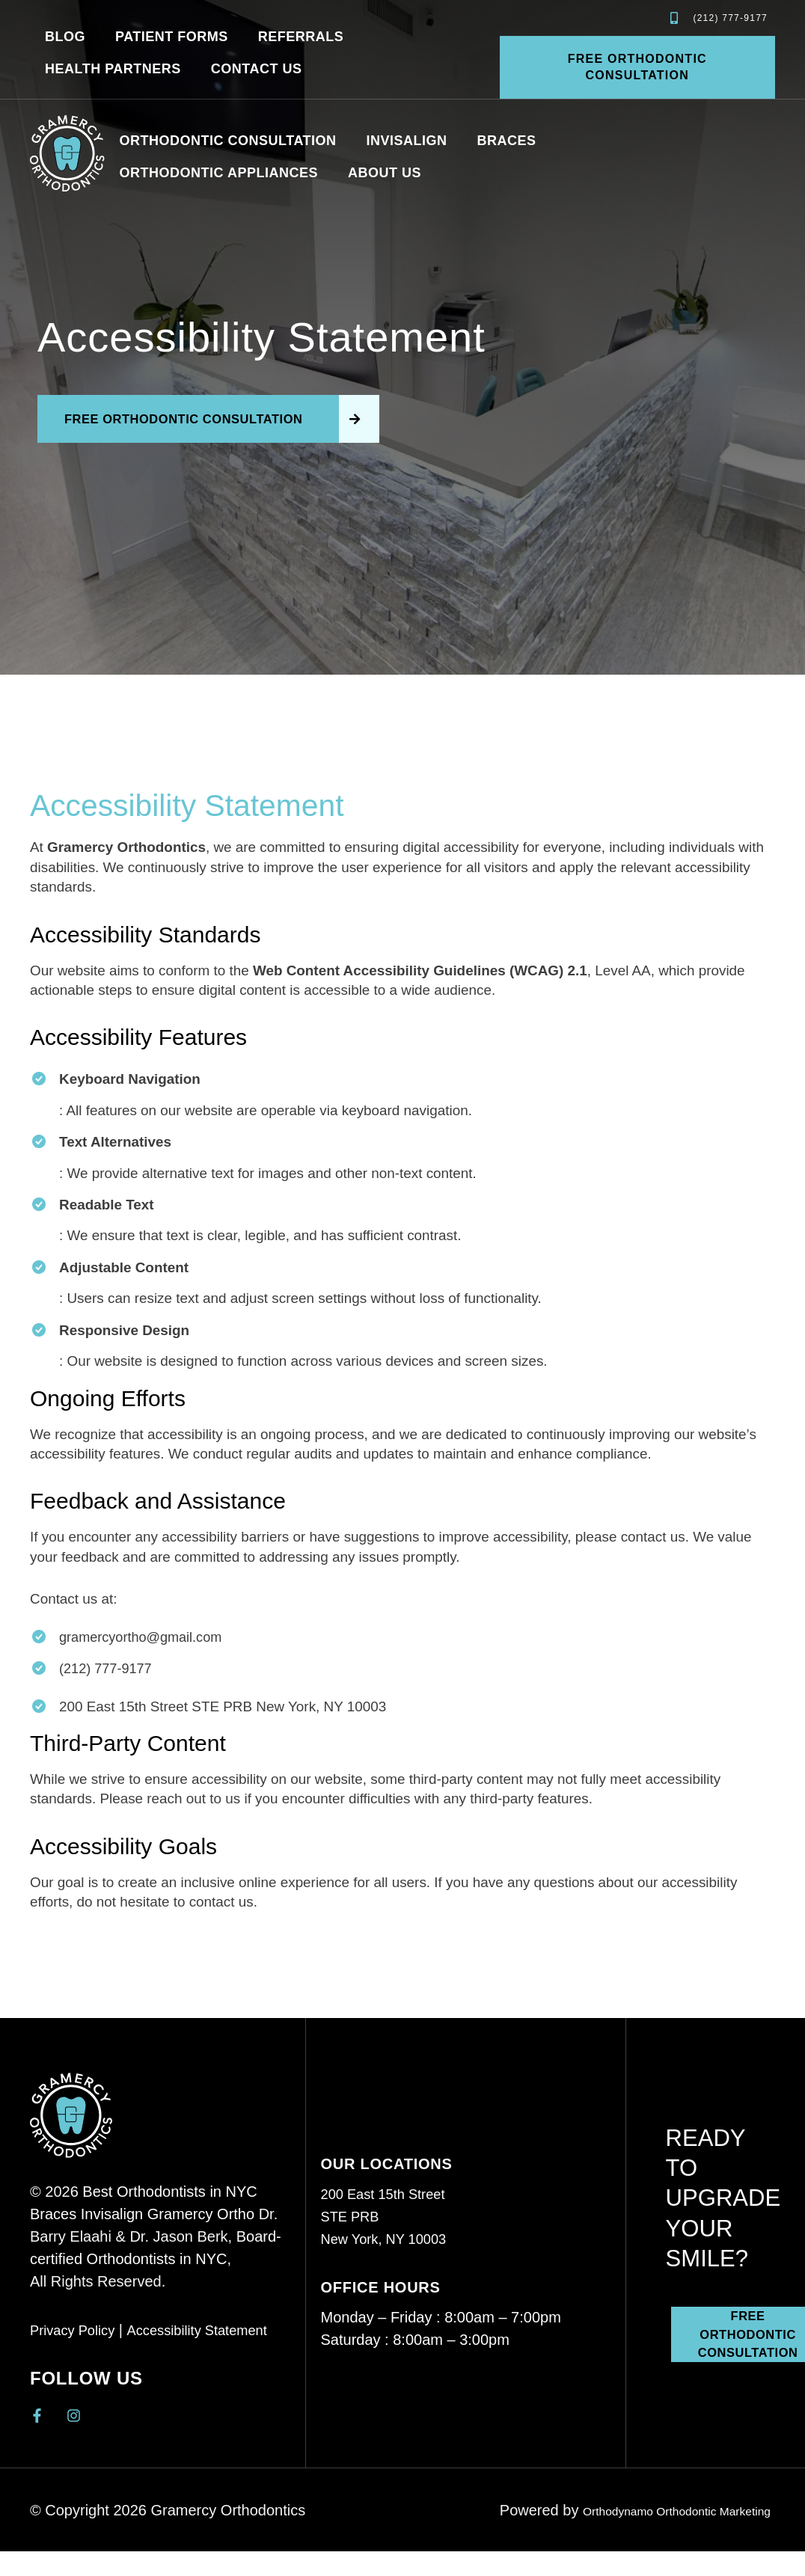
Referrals (301, 36)
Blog (65, 36)
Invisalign (407, 140)
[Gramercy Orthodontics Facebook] (41, 2418)
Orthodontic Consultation (228, 140)
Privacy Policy (76, 2332)
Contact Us (256, 68)
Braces (506, 140)
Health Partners (113, 68)
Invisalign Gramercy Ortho (170, 2216)
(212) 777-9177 (107, 1671)
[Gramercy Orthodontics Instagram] (77, 2418)
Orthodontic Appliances (219, 172)
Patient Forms (171, 36)
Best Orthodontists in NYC (169, 2194)
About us (384, 172)
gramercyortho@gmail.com (144, 1639)
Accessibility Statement (212, 2332)
